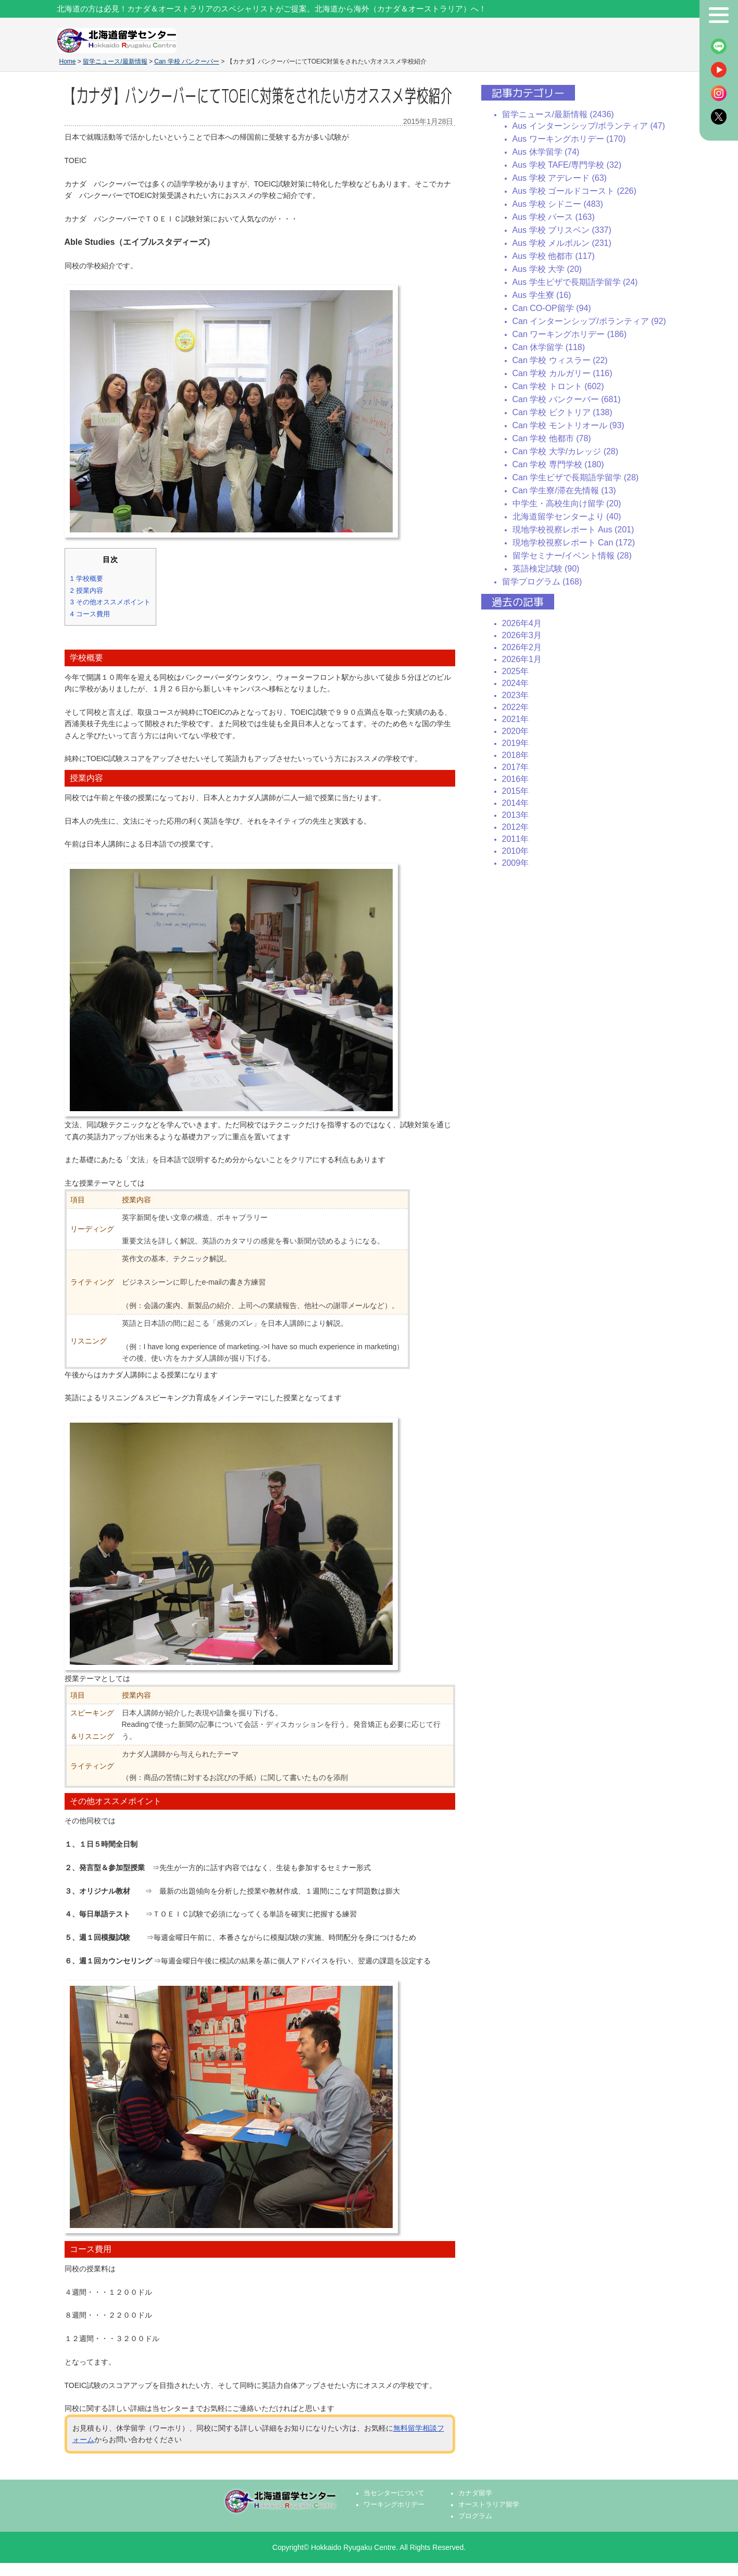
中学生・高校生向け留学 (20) (566, 503)
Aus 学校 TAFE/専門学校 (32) (567, 164)
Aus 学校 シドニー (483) (557, 204)
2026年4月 (522, 623)
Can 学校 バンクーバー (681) (566, 399)
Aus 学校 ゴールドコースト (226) (574, 190)
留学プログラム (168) (542, 581)
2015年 (515, 791)
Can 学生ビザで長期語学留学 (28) (575, 477)
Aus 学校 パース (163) (553, 217)
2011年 (515, 839)
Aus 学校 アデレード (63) (559, 177)
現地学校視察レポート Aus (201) (573, 529)
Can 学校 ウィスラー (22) (560, 360)
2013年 (515, 815)
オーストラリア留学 (488, 2504)
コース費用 (90, 614)
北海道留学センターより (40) (566, 516)
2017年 (515, 767)
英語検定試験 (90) (546, 568)
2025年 (515, 671)
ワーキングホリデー (394, 2504)
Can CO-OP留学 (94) (551, 308)
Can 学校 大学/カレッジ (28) (565, 451)
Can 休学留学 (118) (548, 347)
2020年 (515, 731)
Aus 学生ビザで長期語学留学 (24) (575, 282)
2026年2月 (522, 647)
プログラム (475, 2516)
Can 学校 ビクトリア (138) (562, 412)
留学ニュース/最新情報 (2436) (558, 114)
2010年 (515, 851)
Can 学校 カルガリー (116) (562, 373)
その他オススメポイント (110, 602)
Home (67, 61)
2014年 (515, 803)
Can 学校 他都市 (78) (551, 438)
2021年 (515, 719)
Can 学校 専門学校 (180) (558, 464)
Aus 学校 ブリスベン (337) (561, 230)
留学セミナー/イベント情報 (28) (572, 555)
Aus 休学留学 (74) (546, 151)
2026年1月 (522, 659)
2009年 (515, 862)
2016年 (515, 779)
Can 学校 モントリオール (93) (568, 425)
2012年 (515, 827)
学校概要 (86, 578)
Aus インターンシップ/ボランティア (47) (588, 125)
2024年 (515, 683)
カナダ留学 (475, 2493)
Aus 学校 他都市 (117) (553, 256)
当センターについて (394, 2493)
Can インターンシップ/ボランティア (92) (589, 321)
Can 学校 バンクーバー (186, 61)
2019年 (515, 743)
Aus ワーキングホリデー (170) (569, 138)
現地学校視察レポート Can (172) (573, 542)
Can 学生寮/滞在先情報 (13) (564, 490)
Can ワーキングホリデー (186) (569, 334)
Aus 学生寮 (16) (541, 295)
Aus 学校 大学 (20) (547, 269)
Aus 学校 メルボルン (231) (561, 243)
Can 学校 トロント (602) (558, 386)
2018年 (515, 755)
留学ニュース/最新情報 (115, 61)
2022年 (515, 707)
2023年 (515, 695)
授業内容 (86, 590)
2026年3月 (522, 635)
